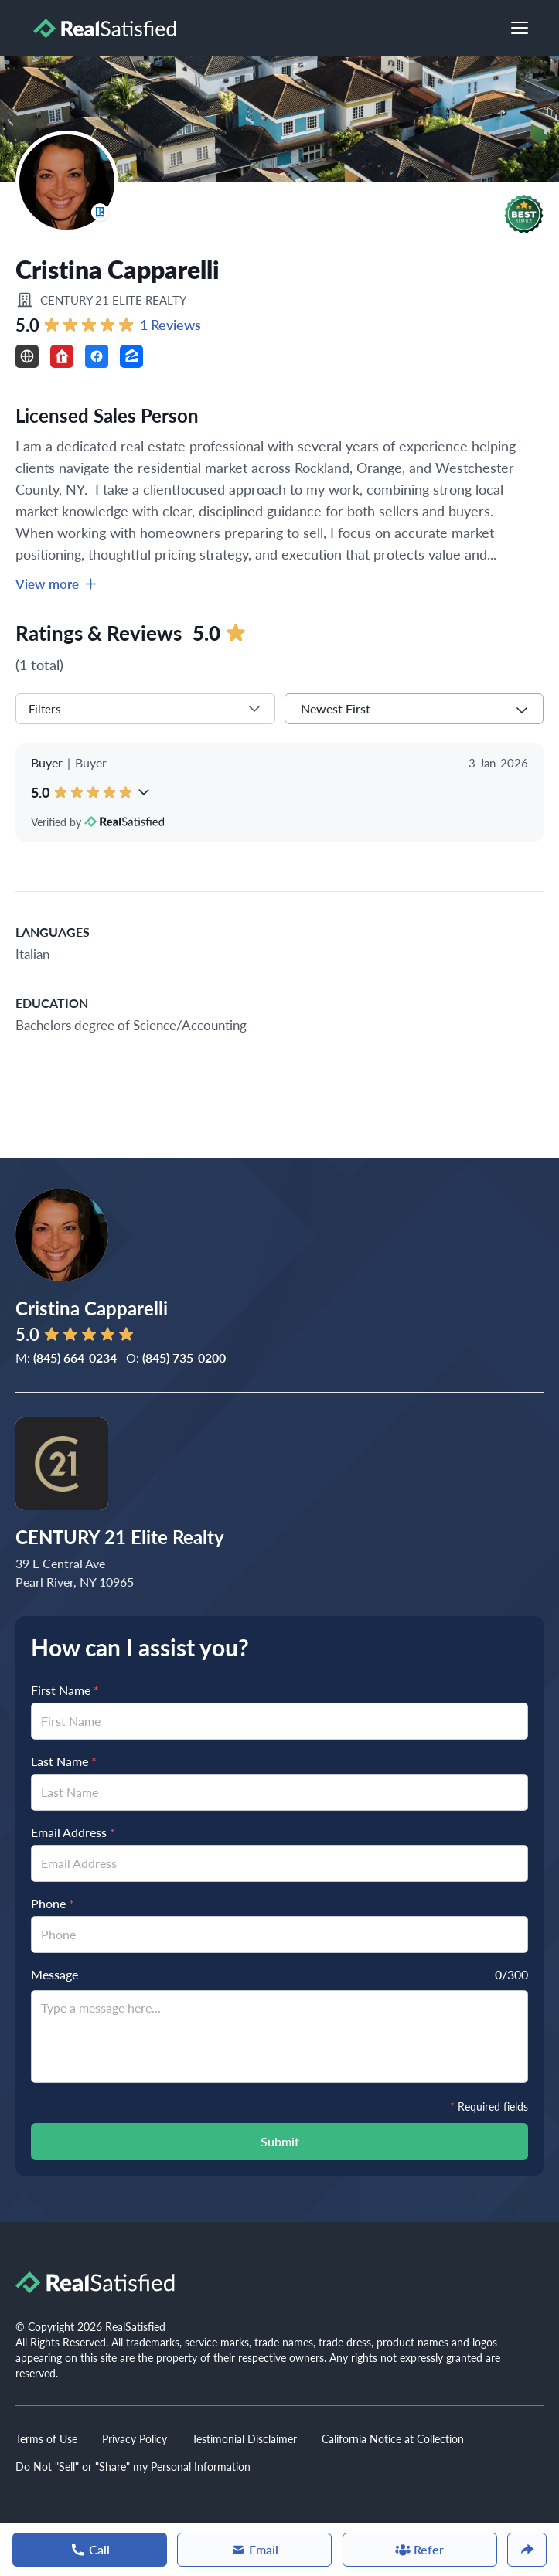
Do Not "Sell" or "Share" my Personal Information (133, 2466)
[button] (524, 214)
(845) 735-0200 (184, 1357)
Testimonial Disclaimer (244, 2438)
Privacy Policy (134, 2438)
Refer (419, 2549)
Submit (280, 2141)
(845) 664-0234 (75, 1357)
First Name (65, 1690)
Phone (52, 1903)
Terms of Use (46, 2438)
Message (54, 1974)
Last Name (64, 1761)
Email (254, 2549)
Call (90, 2549)
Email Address (73, 1832)
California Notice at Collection (393, 2438)
